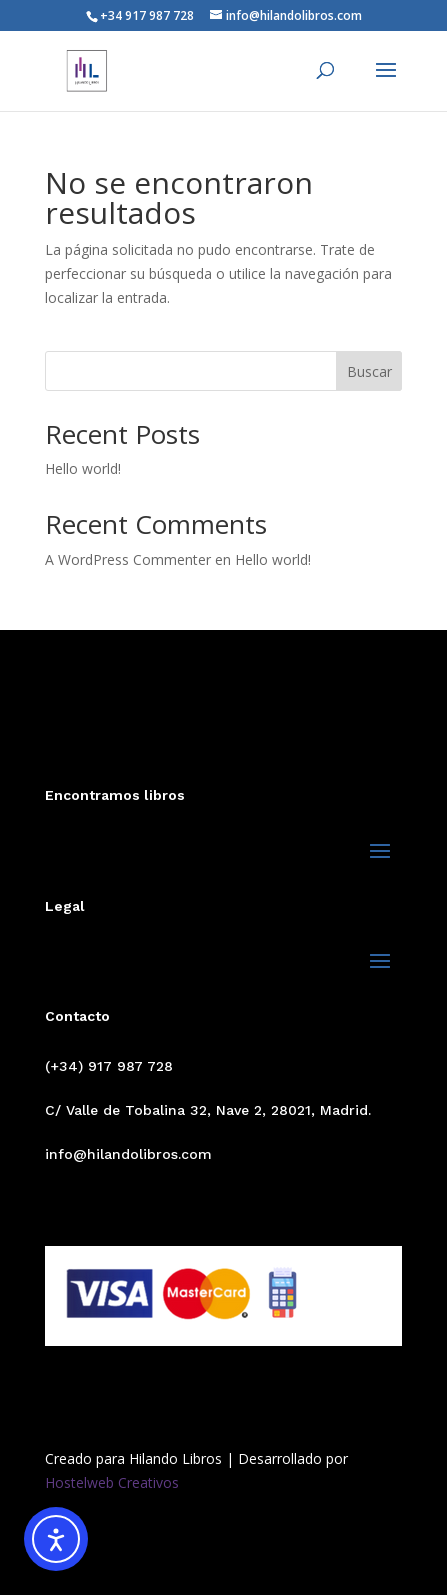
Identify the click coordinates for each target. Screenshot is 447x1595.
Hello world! (83, 468)
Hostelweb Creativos (112, 1482)
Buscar (369, 371)
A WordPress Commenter (128, 559)
